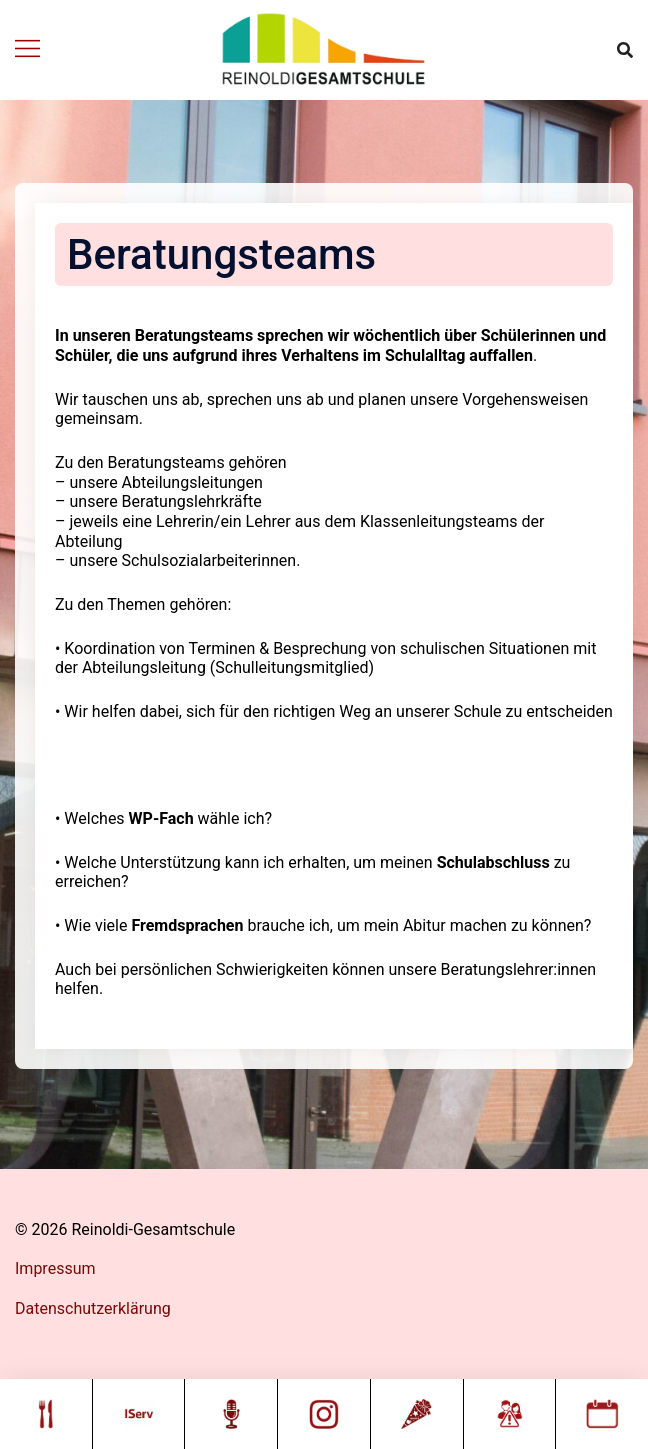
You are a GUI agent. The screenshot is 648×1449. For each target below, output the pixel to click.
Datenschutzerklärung (93, 1308)
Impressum (55, 1268)
